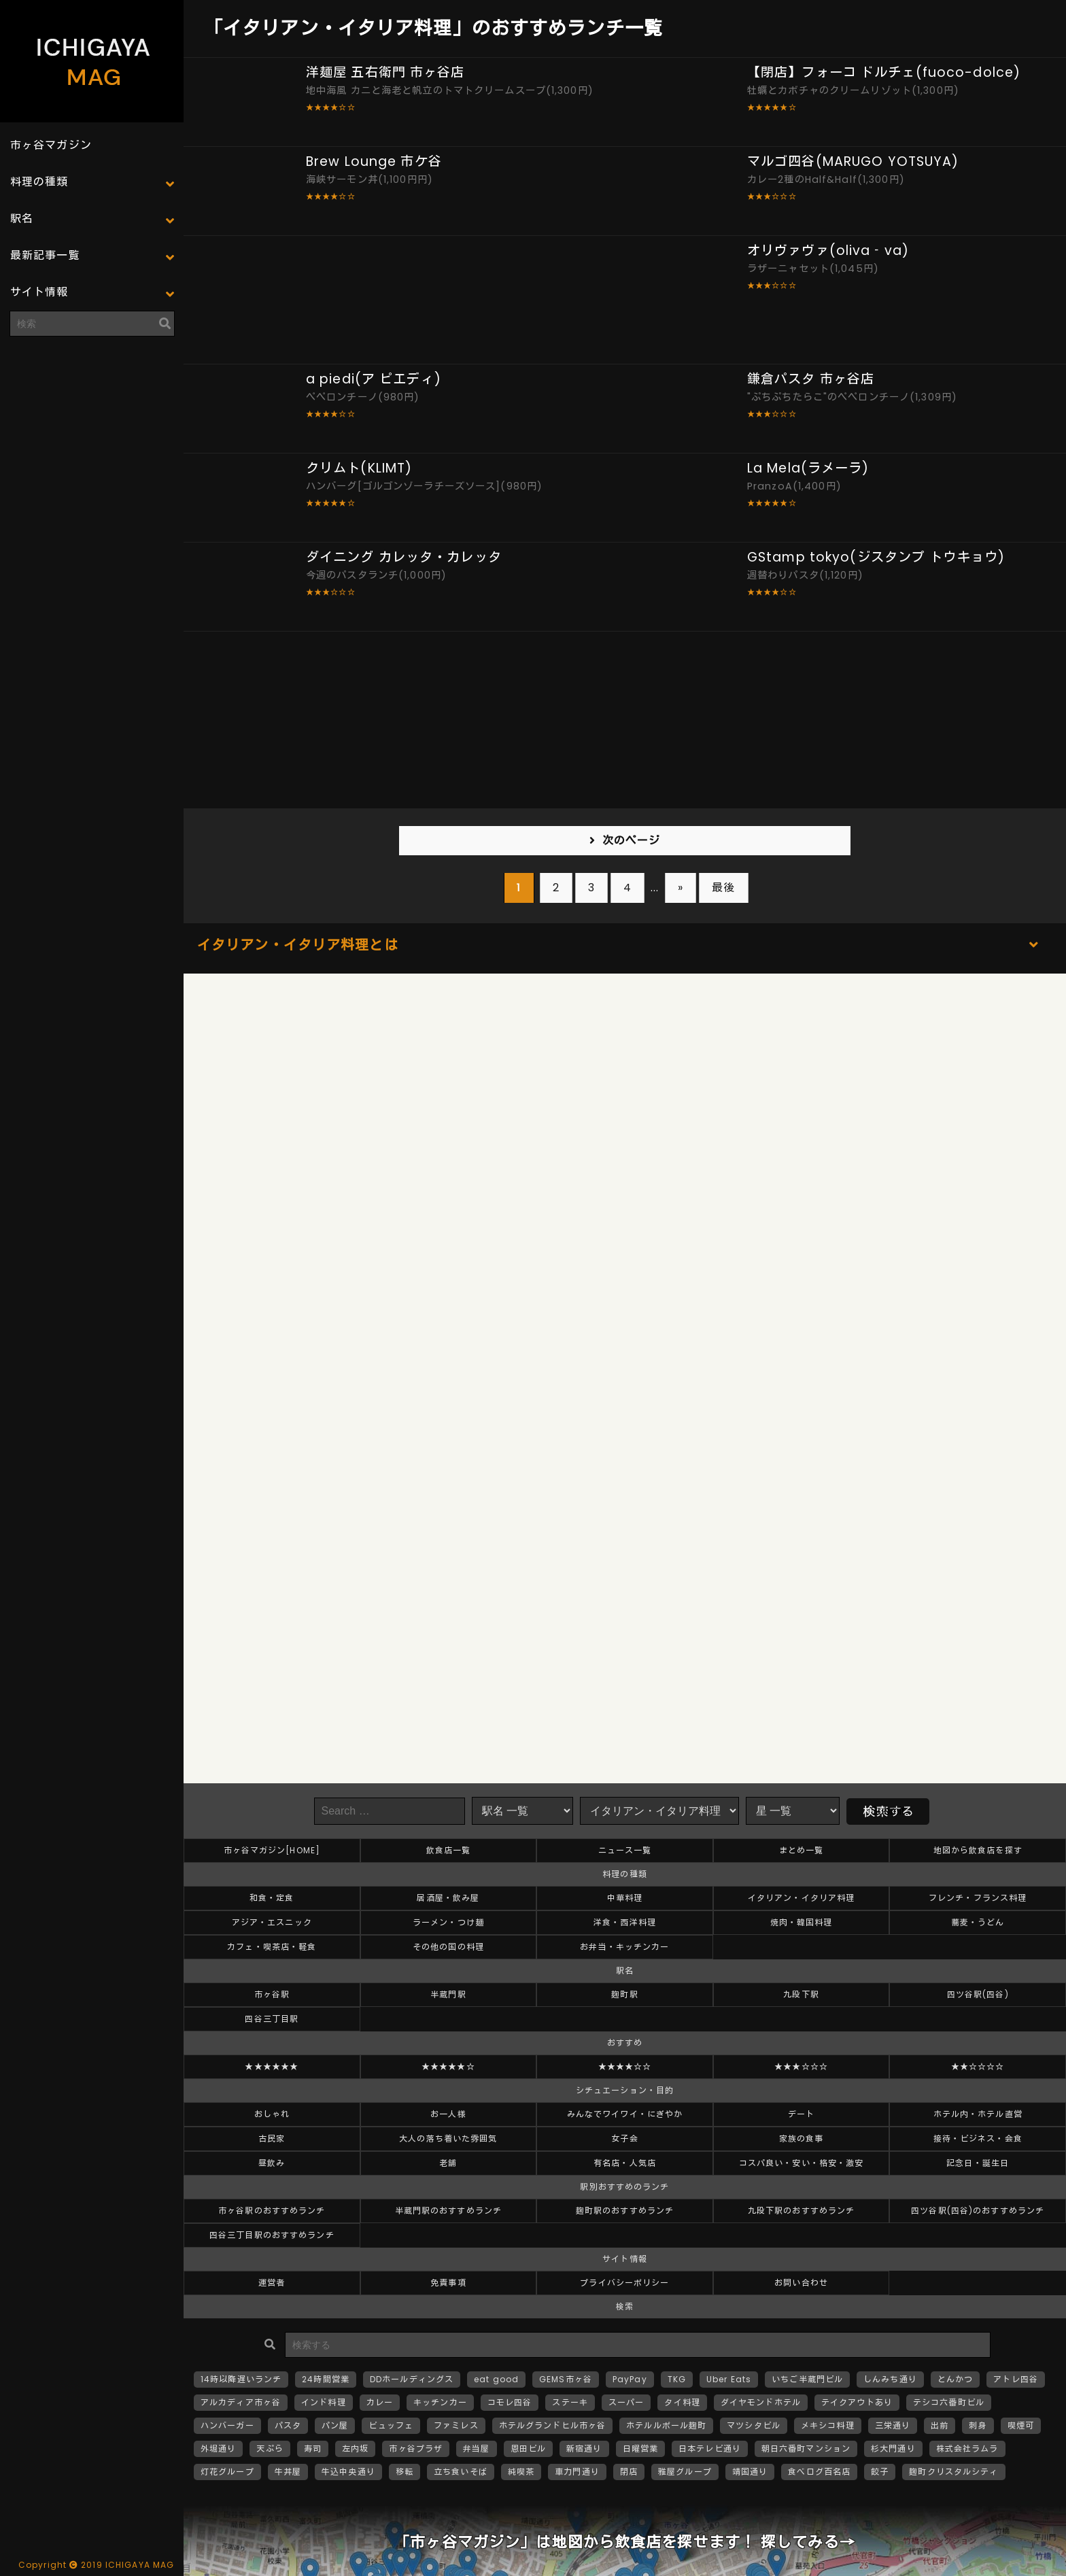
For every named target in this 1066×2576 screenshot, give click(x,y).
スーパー (626, 2402)
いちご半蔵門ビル (807, 2379)
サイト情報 (39, 292)
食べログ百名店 (819, 2471)
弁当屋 (476, 2448)
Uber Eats (728, 2379)
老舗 (448, 2163)
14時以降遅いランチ (241, 2379)
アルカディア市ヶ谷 (241, 2402)
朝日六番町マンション (805, 2448)
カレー (379, 2402)
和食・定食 (272, 1898)
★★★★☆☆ (625, 2066)
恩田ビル (528, 2448)
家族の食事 (801, 2138)
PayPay (630, 2379)
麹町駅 (624, 1994)
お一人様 (448, 2114)
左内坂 (355, 2448)
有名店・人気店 (625, 2163)
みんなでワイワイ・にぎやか (625, 2114)
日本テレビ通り (709, 2448)
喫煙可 (1021, 2425)
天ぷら (269, 2448)
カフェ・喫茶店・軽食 (271, 1947)
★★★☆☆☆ (801, 2066)
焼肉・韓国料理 (801, 1922)
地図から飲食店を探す (977, 1850)
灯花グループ (227, 2471)
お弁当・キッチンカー (624, 1947)
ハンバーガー (227, 2425)
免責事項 (448, 2282)
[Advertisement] (92, 432)
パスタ (288, 2425)
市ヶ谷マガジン (51, 145)
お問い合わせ (801, 2282)
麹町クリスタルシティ (953, 2471)
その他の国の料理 (448, 1947)
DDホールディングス (411, 2379)
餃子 (880, 2471)
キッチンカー (440, 2402)
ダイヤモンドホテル (761, 2402)
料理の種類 (39, 182)
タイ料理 (682, 2402)
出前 (939, 2425)
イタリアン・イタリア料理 (801, 1898)
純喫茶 (521, 2471)
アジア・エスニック (272, 1922)
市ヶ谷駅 (272, 1994)
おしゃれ (272, 2114)
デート (801, 2114)
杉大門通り (893, 2448)
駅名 (21, 218)
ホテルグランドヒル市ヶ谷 (552, 2425)
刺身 (977, 2425)
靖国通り (750, 2471)
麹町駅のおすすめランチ (625, 2210)
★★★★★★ (271, 2066)
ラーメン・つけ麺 (448, 1922)
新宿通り (584, 2448)
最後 (723, 887)
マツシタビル (753, 2425)
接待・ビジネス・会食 (977, 2138)
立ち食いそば (460, 2471)
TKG (677, 2379)
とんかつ (955, 2379)
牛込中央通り (348, 2471)
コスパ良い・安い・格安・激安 (801, 2163)
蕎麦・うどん (978, 1922)
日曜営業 (640, 2448)
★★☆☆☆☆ (978, 2066)
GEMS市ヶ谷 (565, 2379)
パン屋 (335, 2425)
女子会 (624, 2138)
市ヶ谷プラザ (416, 2448)
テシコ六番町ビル (948, 2402)
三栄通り (892, 2425)
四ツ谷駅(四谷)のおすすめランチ (977, 2210)
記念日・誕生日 (977, 2163)
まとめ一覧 (801, 1850)
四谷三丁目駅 (271, 2019)
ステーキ (569, 2402)
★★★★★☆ (448, 2066)
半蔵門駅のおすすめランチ (448, 2210)
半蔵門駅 (448, 1994)
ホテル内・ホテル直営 (977, 2114)
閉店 (629, 2471)
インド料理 (323, 2402)
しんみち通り (890, 2379)
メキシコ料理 (828, 2425)
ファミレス (456, 2425)
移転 (404, 2471)
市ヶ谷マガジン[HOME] (272, 1850)
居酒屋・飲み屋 (448, 1898)
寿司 (313, 2448)
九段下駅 (801, 1994)
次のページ (631, 840)
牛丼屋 (288, 2471)
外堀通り (218, 2448)
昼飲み (271, 2163)
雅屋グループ (685, 2471)
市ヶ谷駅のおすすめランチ (271, 2210)
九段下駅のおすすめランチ (801, 2210)
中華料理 (624, 1898)
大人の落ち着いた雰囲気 (448, 2138)
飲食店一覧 (448, 1850)
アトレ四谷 (1015, 2379)
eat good (496, 2379)
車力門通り (577, 2471)
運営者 (271, 2282)
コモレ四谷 (509, 2402)
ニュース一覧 (625, 1850)
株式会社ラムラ (967, 2448)
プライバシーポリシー (624, 2282)
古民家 (271, 2138)
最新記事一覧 (45, 255)
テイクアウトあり (857, 2402)
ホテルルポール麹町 (666, 2425)
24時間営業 (325, 2379)
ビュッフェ (390, 2425)
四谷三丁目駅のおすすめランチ (271, 2235)
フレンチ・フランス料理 (978, 1898)
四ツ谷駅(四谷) (978, 1994)
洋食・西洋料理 (625, 1922)
